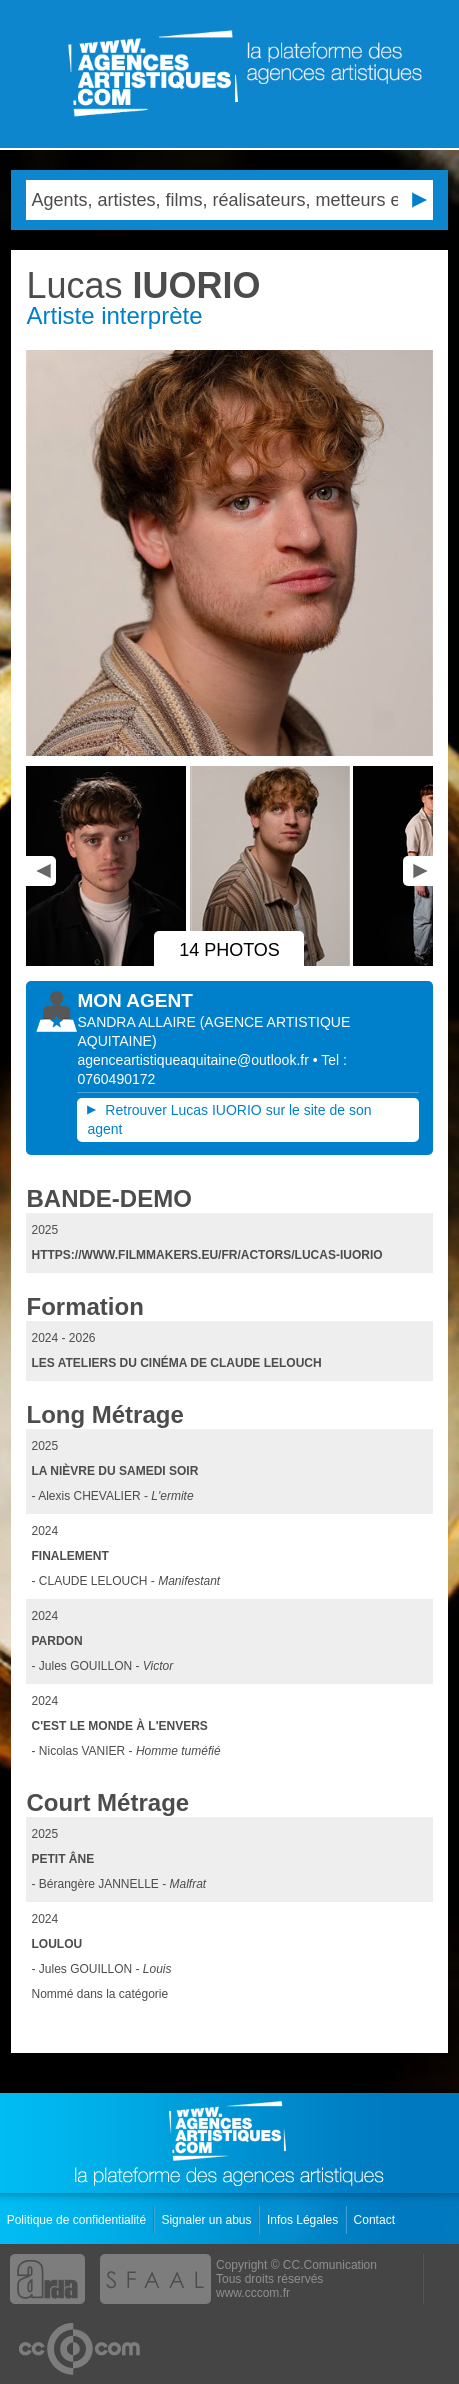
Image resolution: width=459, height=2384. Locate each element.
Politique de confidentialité (78, 2220)
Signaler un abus (207, 2220)
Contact (376, 2220)
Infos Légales (304, 2220)
